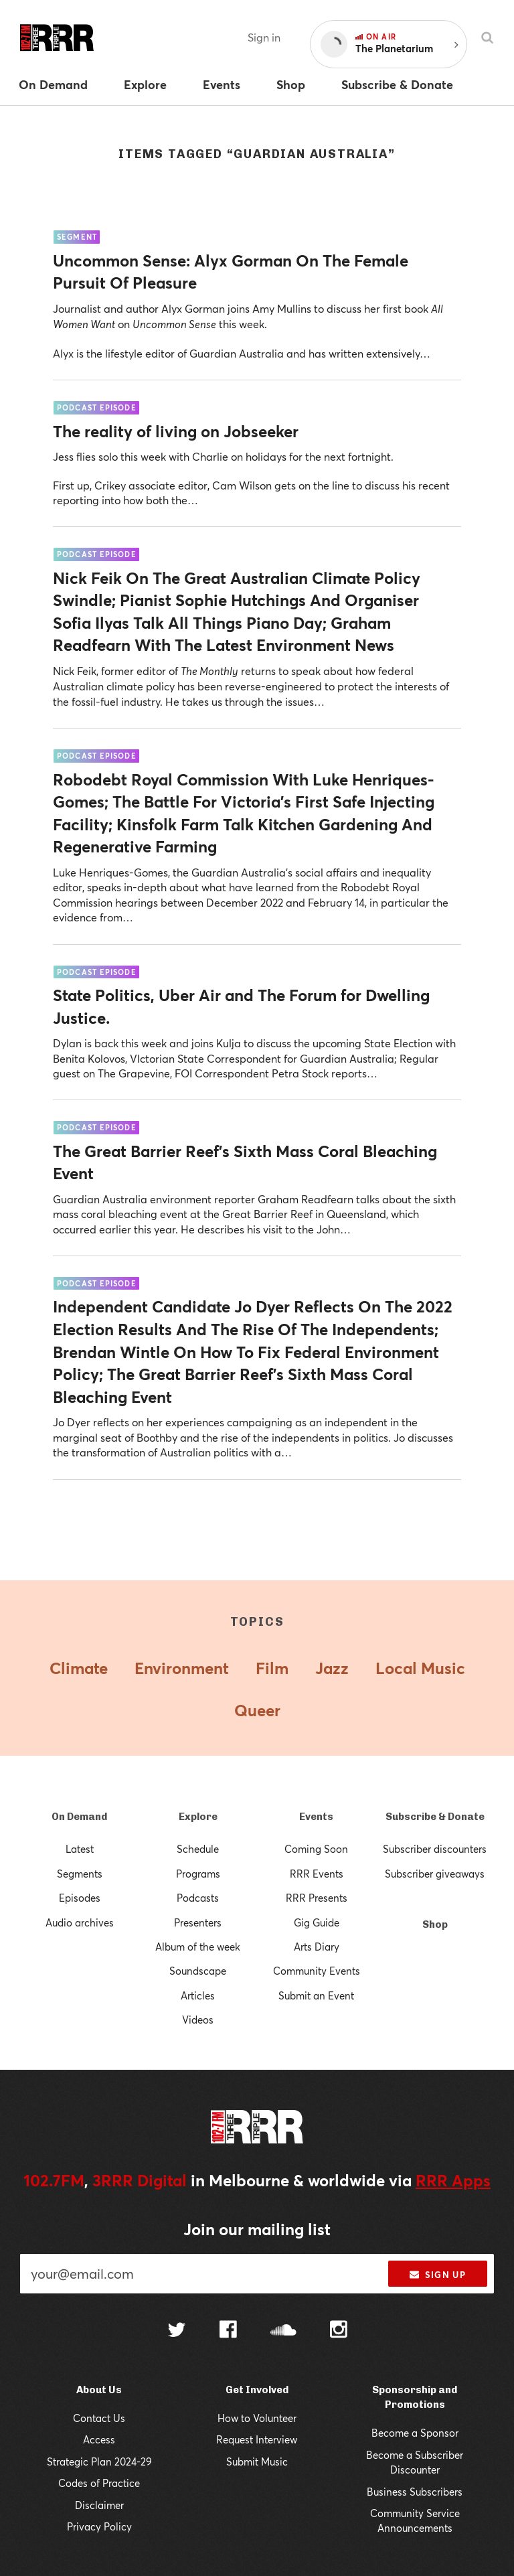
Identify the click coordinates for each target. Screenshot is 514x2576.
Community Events (316, 1970)
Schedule (198, 1848)
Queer (257, 1710)
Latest (80, 1848)
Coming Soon (316, 1848)
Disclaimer (99, 2505)
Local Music (420, 1668)
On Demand (79, 1817)
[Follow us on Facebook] (228, 2331)
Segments (79, 1873)
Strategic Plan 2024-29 (99, 2461)
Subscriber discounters (435, 1848)
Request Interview (256, 2439)
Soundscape (197, 1970)
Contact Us (99, 2418)
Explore (198, 1817)
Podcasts (198, 1897)
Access (99, 2439)
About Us (99, 2390)
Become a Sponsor (414, 2432)
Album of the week (197, 1946)
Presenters (198, 1922)
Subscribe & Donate (435, 1817)
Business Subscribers (414, 2491)
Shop (435, 1924)
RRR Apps (453, 2180)
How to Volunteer (257, 2418)
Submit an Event (316, 1995)
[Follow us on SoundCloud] (283, 2331)
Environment (182, 1668)
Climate (79, 1668)
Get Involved (257, 2390)
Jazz (332, 1668)
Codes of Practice (99, 2483)
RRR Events (316, 1873)
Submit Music (257, 2461)
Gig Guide (316, 1922)
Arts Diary (316, 1946)
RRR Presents (316, 1897)
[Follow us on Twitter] (176, 2331)
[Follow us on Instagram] (338, 2331)
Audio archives (80, 1922)
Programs (198, 1873)
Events (316, 1817)
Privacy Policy (99, 2526)
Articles (198, 1995)
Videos (197, 2019)
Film (272, 1668)
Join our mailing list (257, 2229)
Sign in (264, 37)
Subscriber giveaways (435, 1873)
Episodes (79, 1897)
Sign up (437, 2275)
